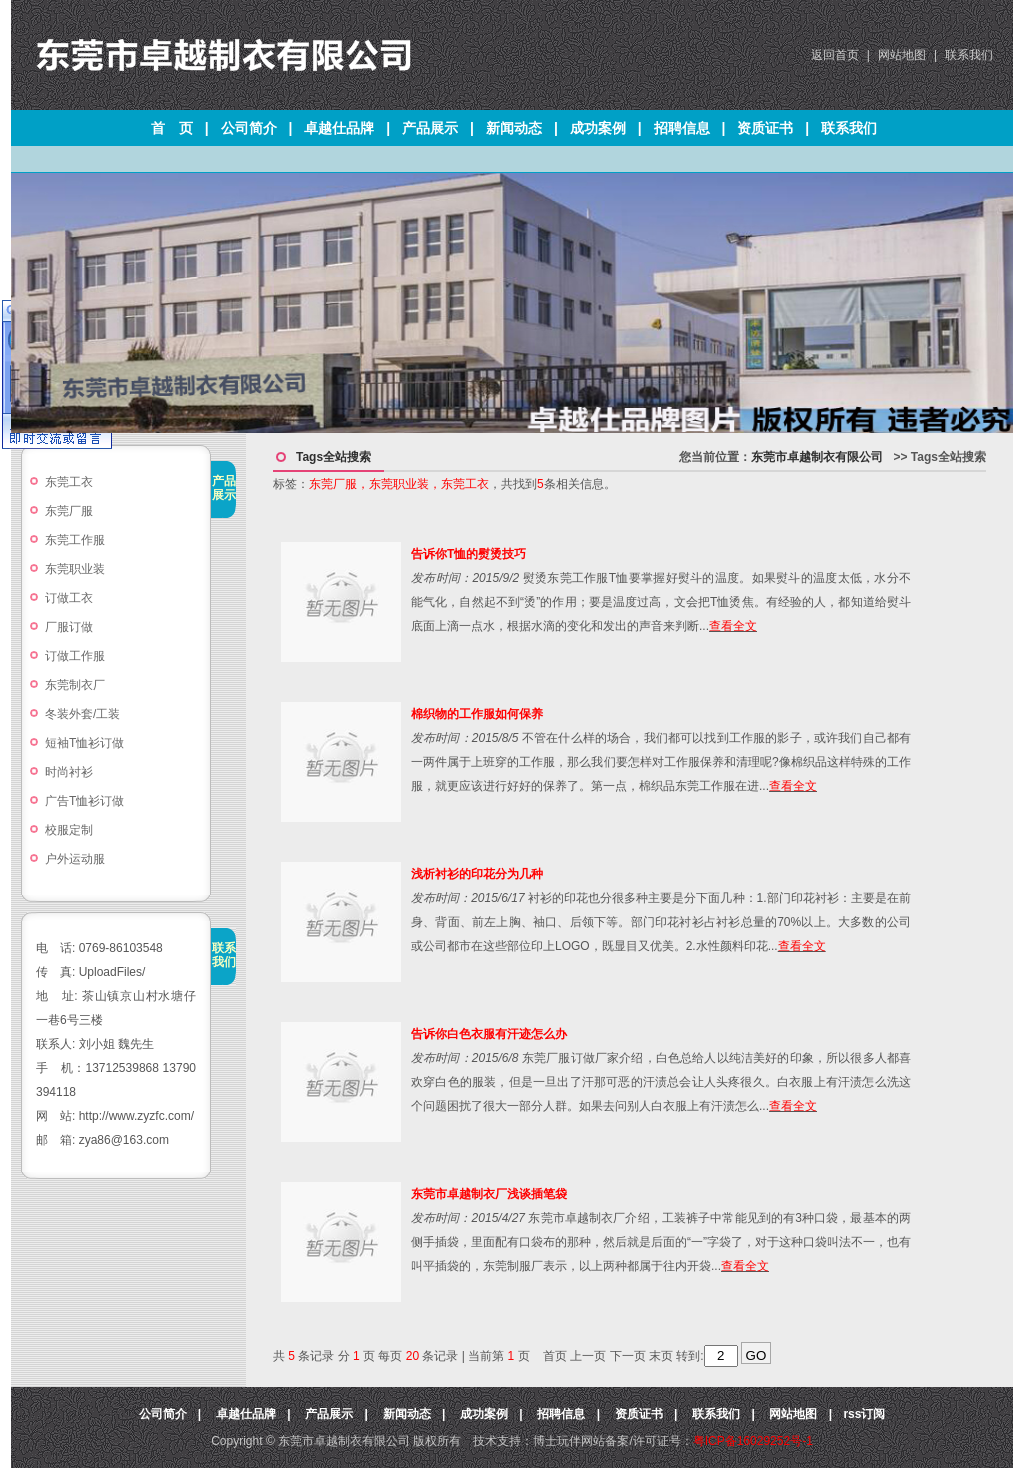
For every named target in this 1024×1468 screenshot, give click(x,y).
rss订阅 (864, 1414)
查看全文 (733, 626)
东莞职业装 (81, 569)
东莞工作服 (75, 540)
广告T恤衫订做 (84, 801)
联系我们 (969, 55)
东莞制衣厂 (75, 685)
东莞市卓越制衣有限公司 (817, 457)
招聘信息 (682, 128)
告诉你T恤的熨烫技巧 (468, 554)
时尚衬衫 (69, 772)
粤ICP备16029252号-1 (753, 1441)
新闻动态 (514, 128)
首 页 (172, 128)
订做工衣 (69, 598)
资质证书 (765, 128)
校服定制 (69, 830)
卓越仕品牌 (339, 128)
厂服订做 (69, 627)
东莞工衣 (69, 482)
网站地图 (902, 55)
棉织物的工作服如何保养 (477, 714)
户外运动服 (75, 859)
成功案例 (598, 128)
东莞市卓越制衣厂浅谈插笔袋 (489, 1194)
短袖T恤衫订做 (84, 743)
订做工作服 (75, 656)
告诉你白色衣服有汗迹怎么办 (489, 1034)
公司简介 (249, 128)
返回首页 (835, 55)
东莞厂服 (69, 511)
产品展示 (430, 128)
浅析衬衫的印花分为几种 (477, 874)
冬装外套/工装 (82, 714)
